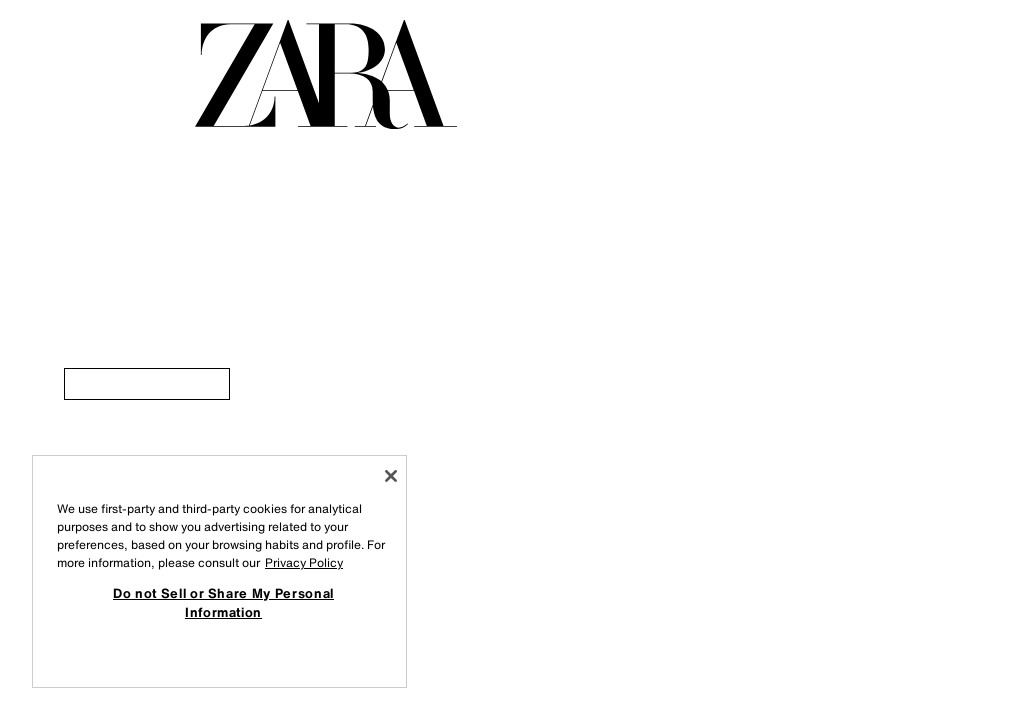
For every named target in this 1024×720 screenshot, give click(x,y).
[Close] (391, 476)
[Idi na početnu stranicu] (326, 74)
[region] (219, 571)
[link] (147, 384)
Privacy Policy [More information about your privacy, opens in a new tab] (304, 562)
